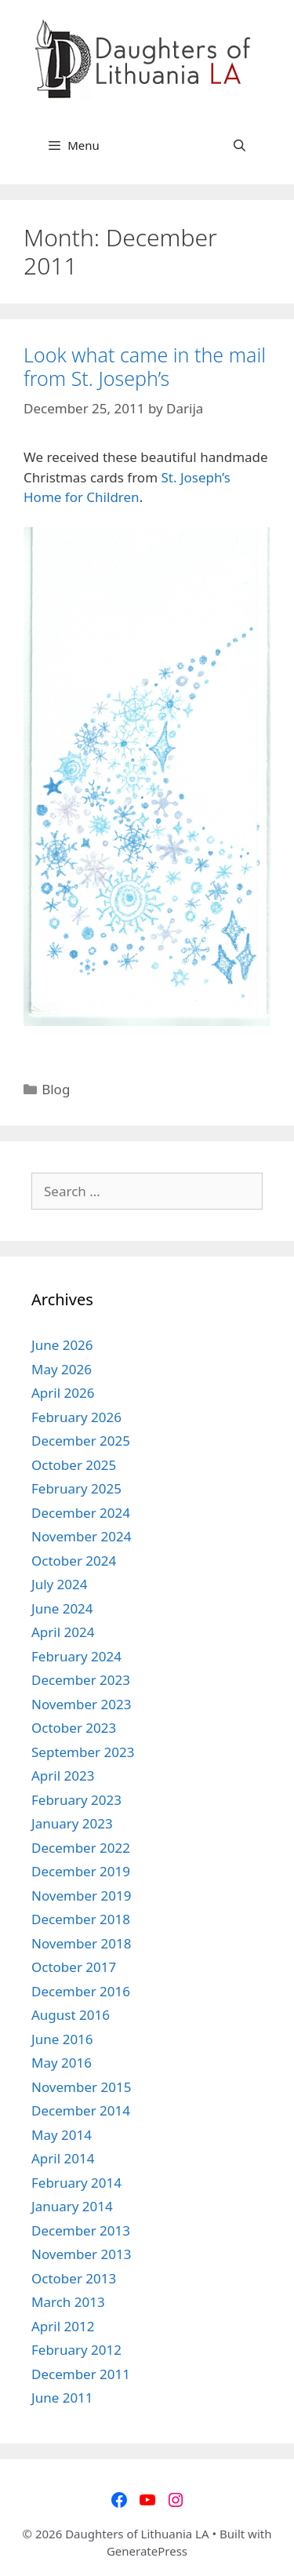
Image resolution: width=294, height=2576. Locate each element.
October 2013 (73, 2278)
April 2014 (62, 2158)
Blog (56, 1089)
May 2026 (61, 1369)
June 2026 (62, 1345)
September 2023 (82, 1752)
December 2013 (80, 2230)
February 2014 (76, 2183)
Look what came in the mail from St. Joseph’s (145, 366)
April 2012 (62, 2326)
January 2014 (72, 2206)
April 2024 (62, 1632)
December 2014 (80, 2110)
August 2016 (70, 2015)
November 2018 (81, 1943)
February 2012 (76, 2350)
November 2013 (81, 2254)
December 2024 (80, 1513)
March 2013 (68, 2302)
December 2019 (80, 1871)
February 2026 (76, 1417)
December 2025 (80, 1441)
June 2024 (62, 1608)
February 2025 (76, 1488)
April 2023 (62, 1775)
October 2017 (73, 1967)
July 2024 (59, 1584)
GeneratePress (147, 2551)
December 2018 (80, 1919)
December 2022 (80, 1848)
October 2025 (73, 1465)
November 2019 (81, 1896)
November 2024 (81, 1536)
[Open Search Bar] (239, 145)
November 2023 (81, 1704)
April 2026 (62, 1393)
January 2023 (72, 1823)
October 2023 (73, 1728)
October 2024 (73, 1561)
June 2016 (62, 2039)
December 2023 (80, 1680)
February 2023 (76, 1800)
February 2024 (76, 1656)
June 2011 (62, 2398)
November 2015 (81, 2087)
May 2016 (61, 2063)
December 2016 (80, 1991)
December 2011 (80, 2374)
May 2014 (61, 2135)
